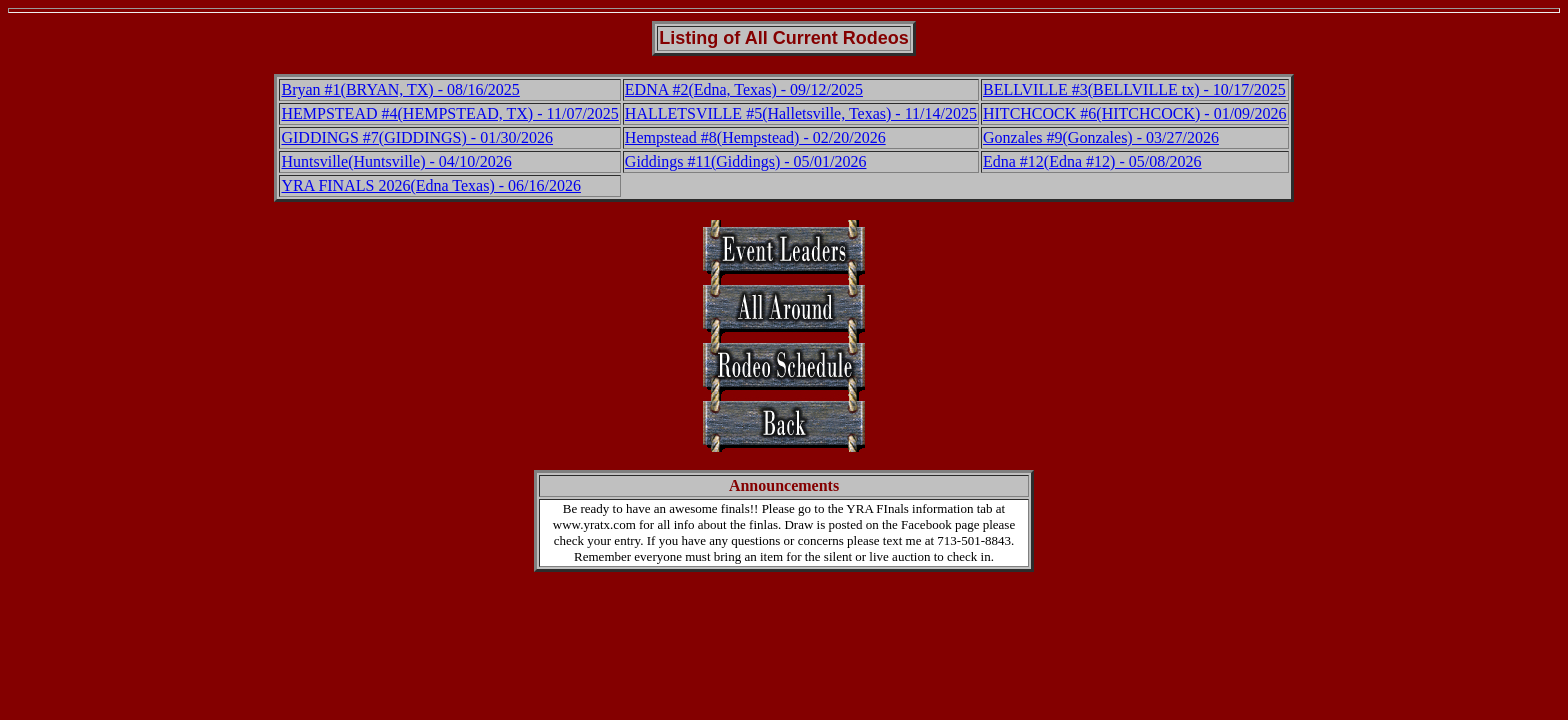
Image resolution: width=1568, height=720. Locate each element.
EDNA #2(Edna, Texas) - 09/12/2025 (744, 89)
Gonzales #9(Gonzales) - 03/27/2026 (1101, 137)
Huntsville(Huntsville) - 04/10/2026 (396, 161)
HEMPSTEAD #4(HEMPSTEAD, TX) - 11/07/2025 (449, 113)
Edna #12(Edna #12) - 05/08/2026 (1092, 161)
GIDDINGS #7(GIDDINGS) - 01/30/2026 (417, 137)
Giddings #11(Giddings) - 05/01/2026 (746, 161)
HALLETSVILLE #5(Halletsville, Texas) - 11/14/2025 (801, 113)
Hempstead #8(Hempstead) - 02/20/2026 (755, 137)
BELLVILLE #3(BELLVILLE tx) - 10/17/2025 (1134, 89)
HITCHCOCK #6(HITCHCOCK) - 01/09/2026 (1135, 113)
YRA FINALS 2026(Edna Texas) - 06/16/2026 (430, 185)
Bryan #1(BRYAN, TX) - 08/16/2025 (400, 89)
